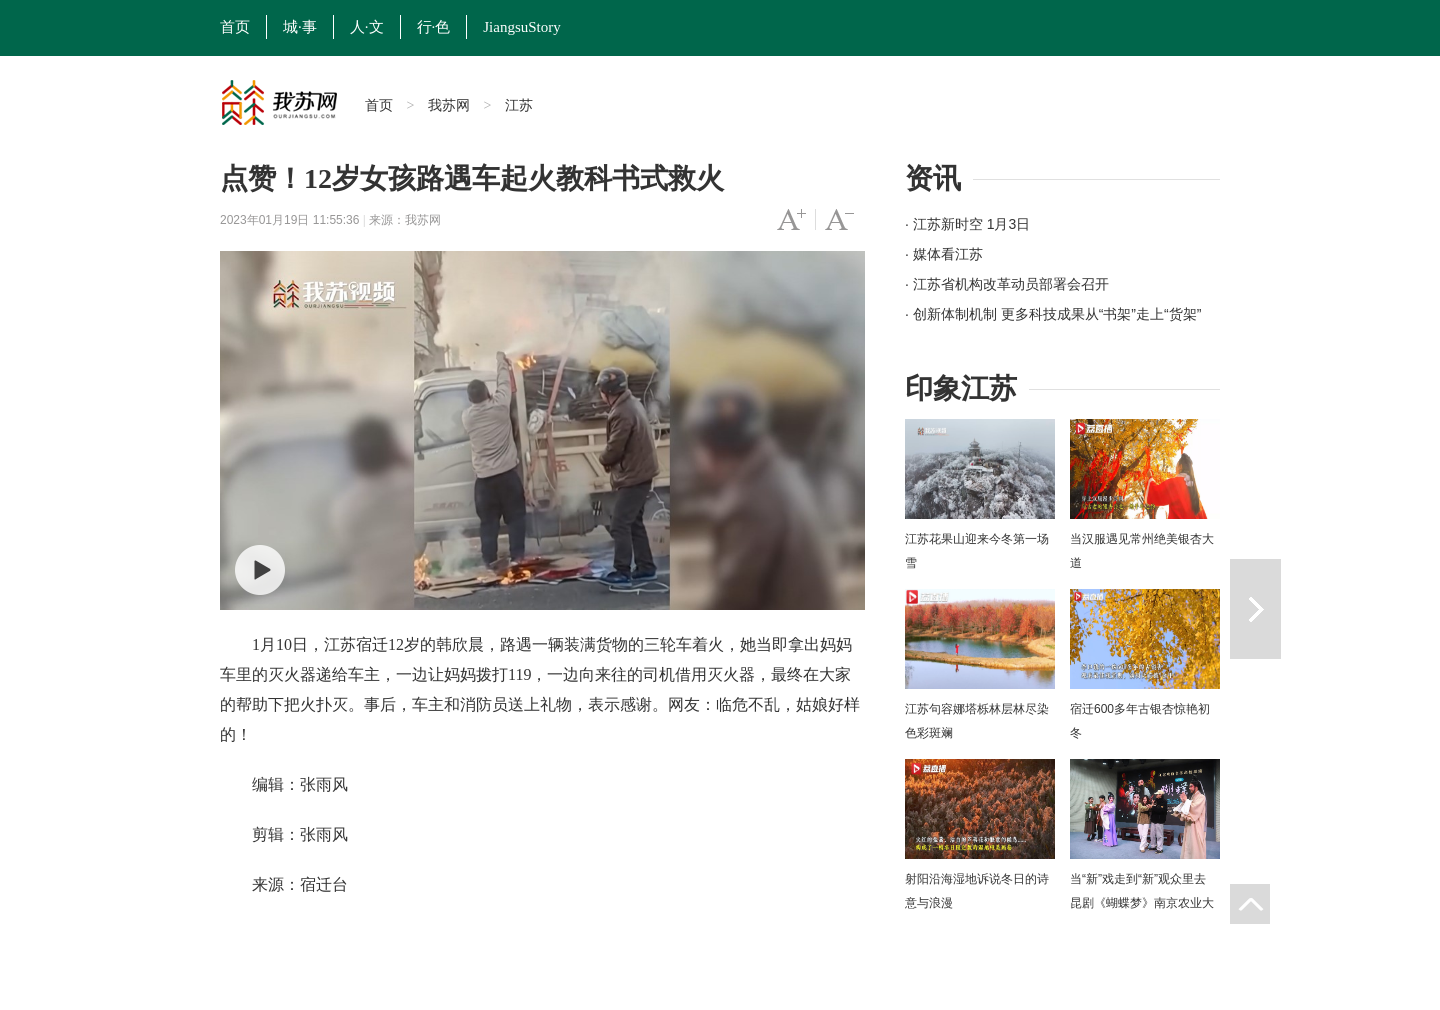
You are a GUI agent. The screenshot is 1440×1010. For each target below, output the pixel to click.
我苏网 (449, 105)
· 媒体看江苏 (944, 254)
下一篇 (1255, 609)
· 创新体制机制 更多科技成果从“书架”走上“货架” (1053, 314)
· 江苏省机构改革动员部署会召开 (1007, 284)
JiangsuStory (522, 27)
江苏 (519, 105)
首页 (235, 27)
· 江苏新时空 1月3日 (967, 224)
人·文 (367, 27)
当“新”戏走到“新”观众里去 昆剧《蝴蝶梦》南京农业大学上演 (1142, 903)
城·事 (300, 27)
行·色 (434, 27)
